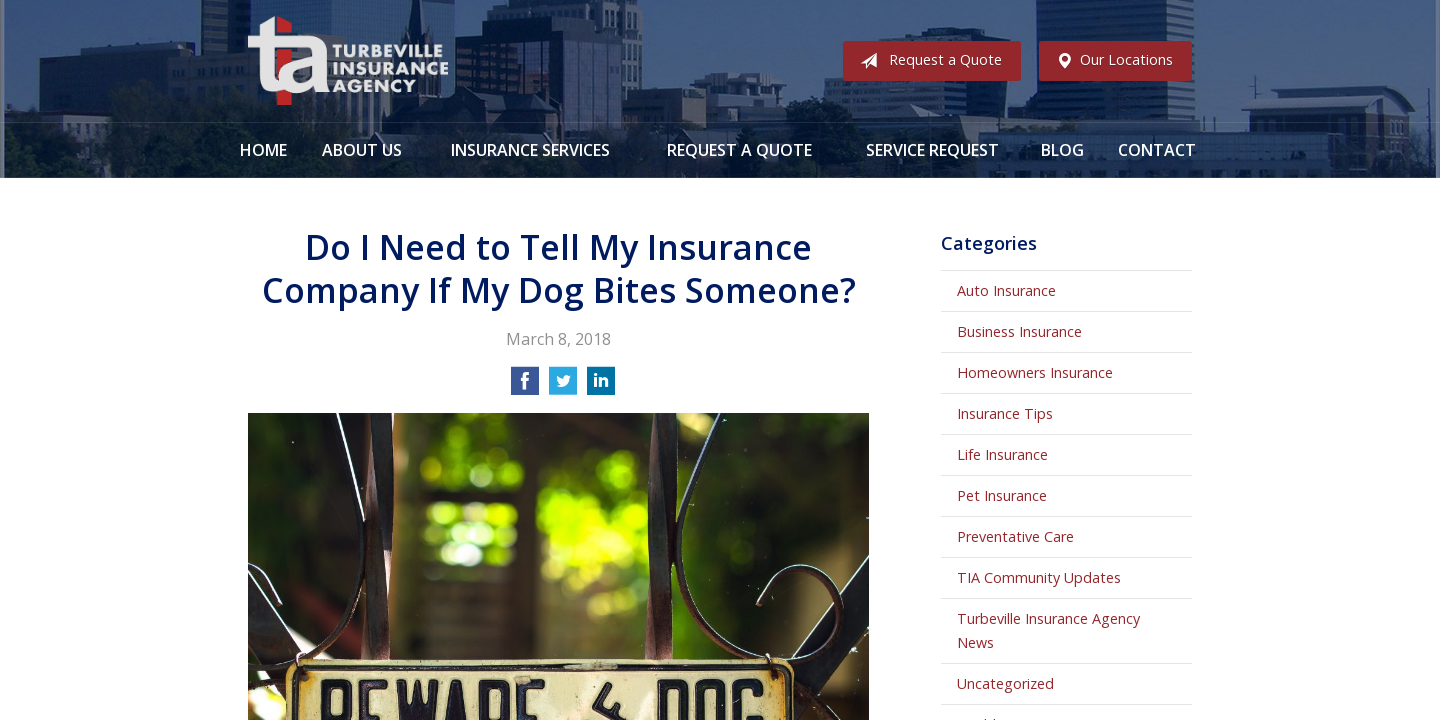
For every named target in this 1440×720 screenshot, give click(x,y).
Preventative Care (1015, 536)
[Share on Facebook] (525, 387)
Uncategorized (1005, 683)
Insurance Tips (1005, 413)
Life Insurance (1002, 454)
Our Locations (1110, 61)
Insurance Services (530, 150)
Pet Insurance (1002, 495)
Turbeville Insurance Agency (348, 61)
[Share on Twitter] (563, 387)
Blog (1062, 150)
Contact (1157, 150)
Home (263, 150)
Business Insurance (1019, 331)
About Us (362, 150)
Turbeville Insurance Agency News (1048, 630)
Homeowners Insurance (1035, 372)
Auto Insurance (1006, 290)
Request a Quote (927, 61)
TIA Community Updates (1039, 577)
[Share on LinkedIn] (601, 387)
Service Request (932, 150)
